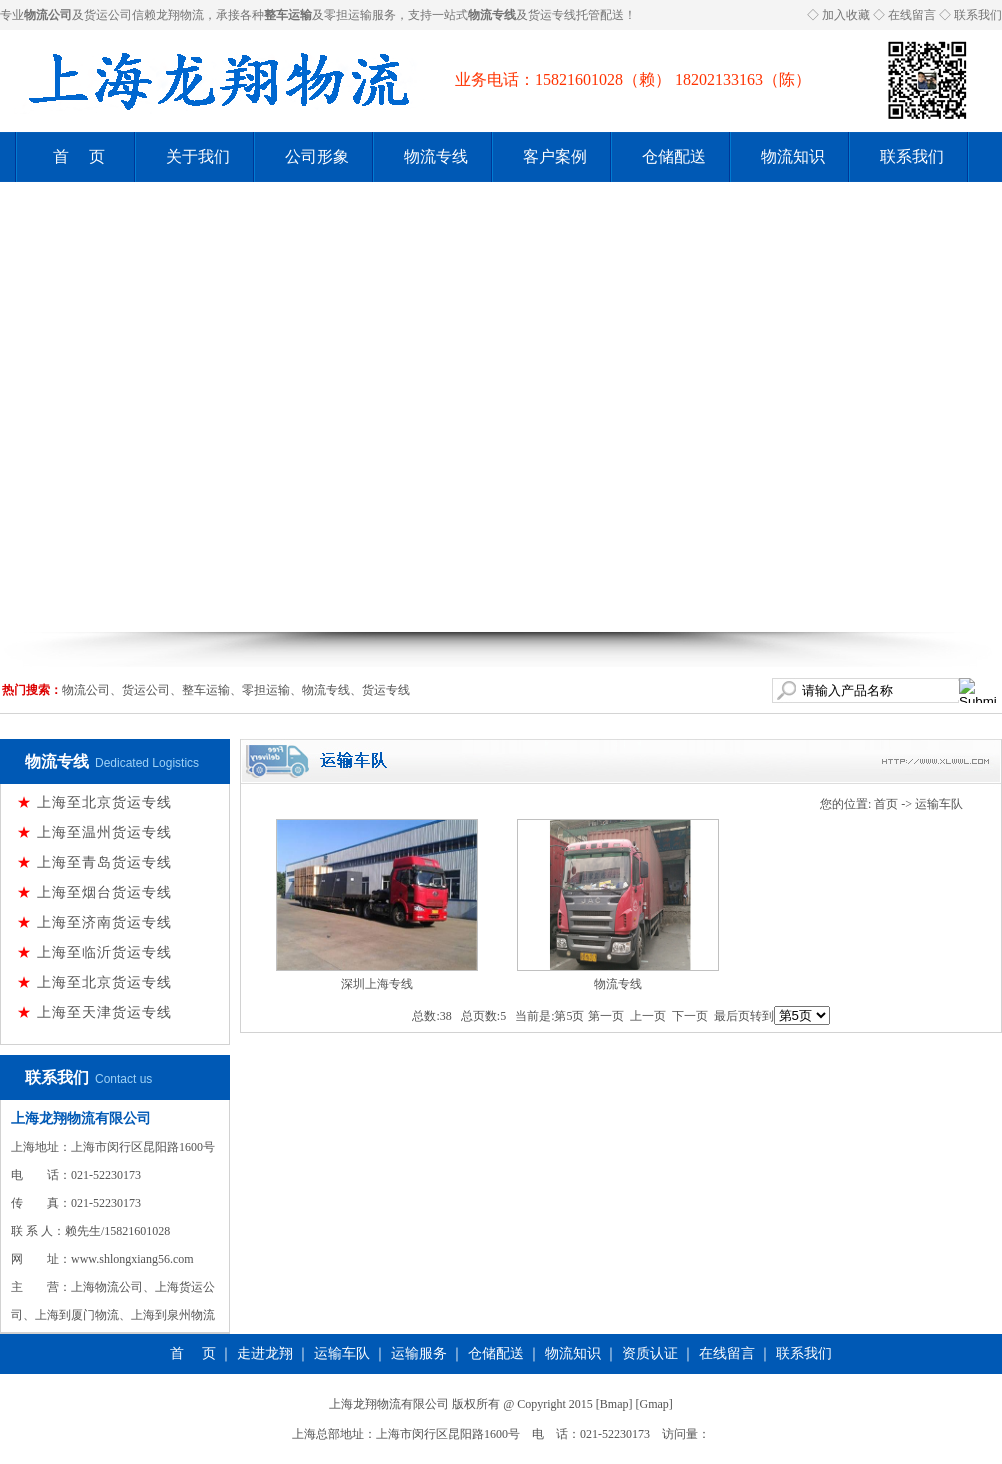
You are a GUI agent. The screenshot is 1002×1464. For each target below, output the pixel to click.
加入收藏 (846, 15)
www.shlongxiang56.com (132, 1259)
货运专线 (552, 15)
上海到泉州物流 (173, 1315)
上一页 (648, 1016)
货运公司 (108, 15)
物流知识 (793, 156)
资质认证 (650, 1353)
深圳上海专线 (377, 984)
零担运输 (348, 15)
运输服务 (419, 1353)
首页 (886, 804)
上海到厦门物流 (77, 1315)
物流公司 (86, 690)
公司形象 (317, 156)
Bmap (614, 1404)
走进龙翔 (265, 1353)
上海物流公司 (107, 1287)
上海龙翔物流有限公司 (81, 1118)
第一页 (606, 1016)
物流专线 (436, 156)
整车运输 (206, 690)
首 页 (79, 156)
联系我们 (978, 15)
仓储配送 (674, 156)
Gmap (654, 1404)
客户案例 (555, 156)
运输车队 (939, 804)
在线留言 (912, 15)
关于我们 (198, 156)
